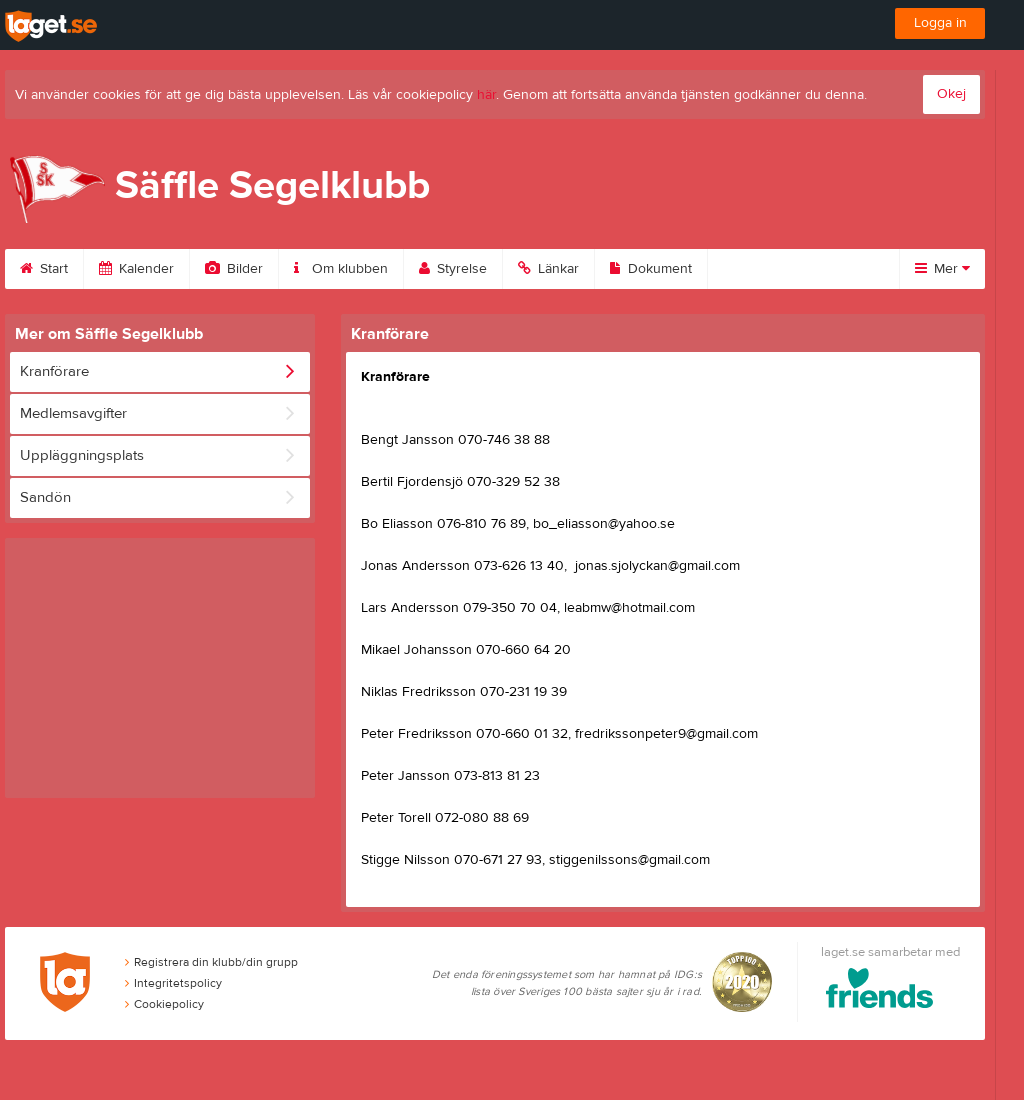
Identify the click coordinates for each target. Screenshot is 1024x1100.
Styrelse (453, 269)
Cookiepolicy (164, 1004)
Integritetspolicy (173, 983)
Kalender (136, 269)
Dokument (651, 269)
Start (44, 269)
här (486, 95)
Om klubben (341, 269)
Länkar (548, 269)
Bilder (234, 269)
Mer (942, 269)
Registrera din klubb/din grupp (211, 962)
